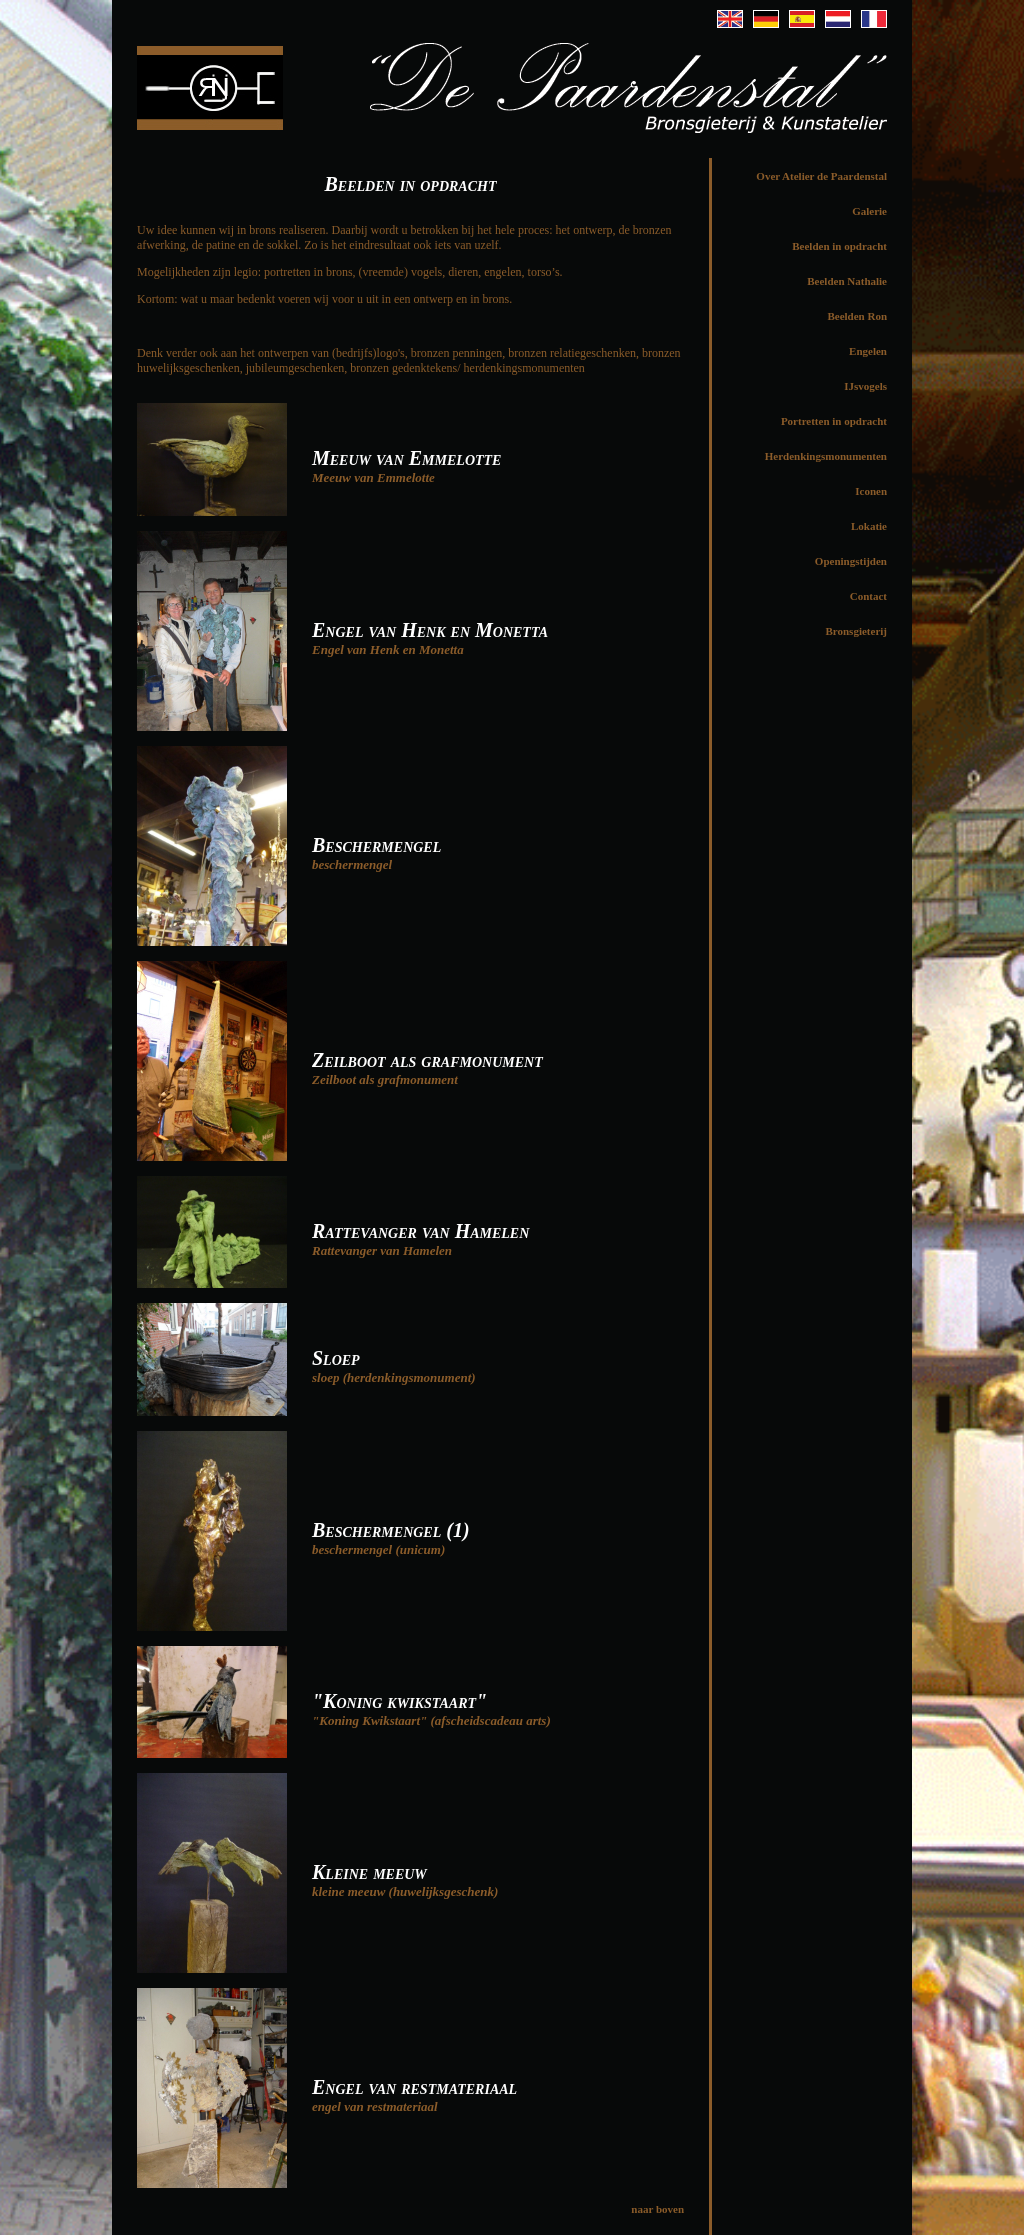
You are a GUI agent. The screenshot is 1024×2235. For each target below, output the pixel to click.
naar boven (657, 2209)
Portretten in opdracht (834, 421)
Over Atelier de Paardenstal (821, 176)
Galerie (869, 211)
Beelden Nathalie (847, 281)
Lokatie (869, 526)
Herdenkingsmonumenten (826, 456)
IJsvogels (865, 386)
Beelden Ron (857, 316)
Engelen (868, 351)
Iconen (871, 491)
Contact (868, 596)
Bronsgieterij (856, 631)
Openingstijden (851, 561)
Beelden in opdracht (839, 246)
